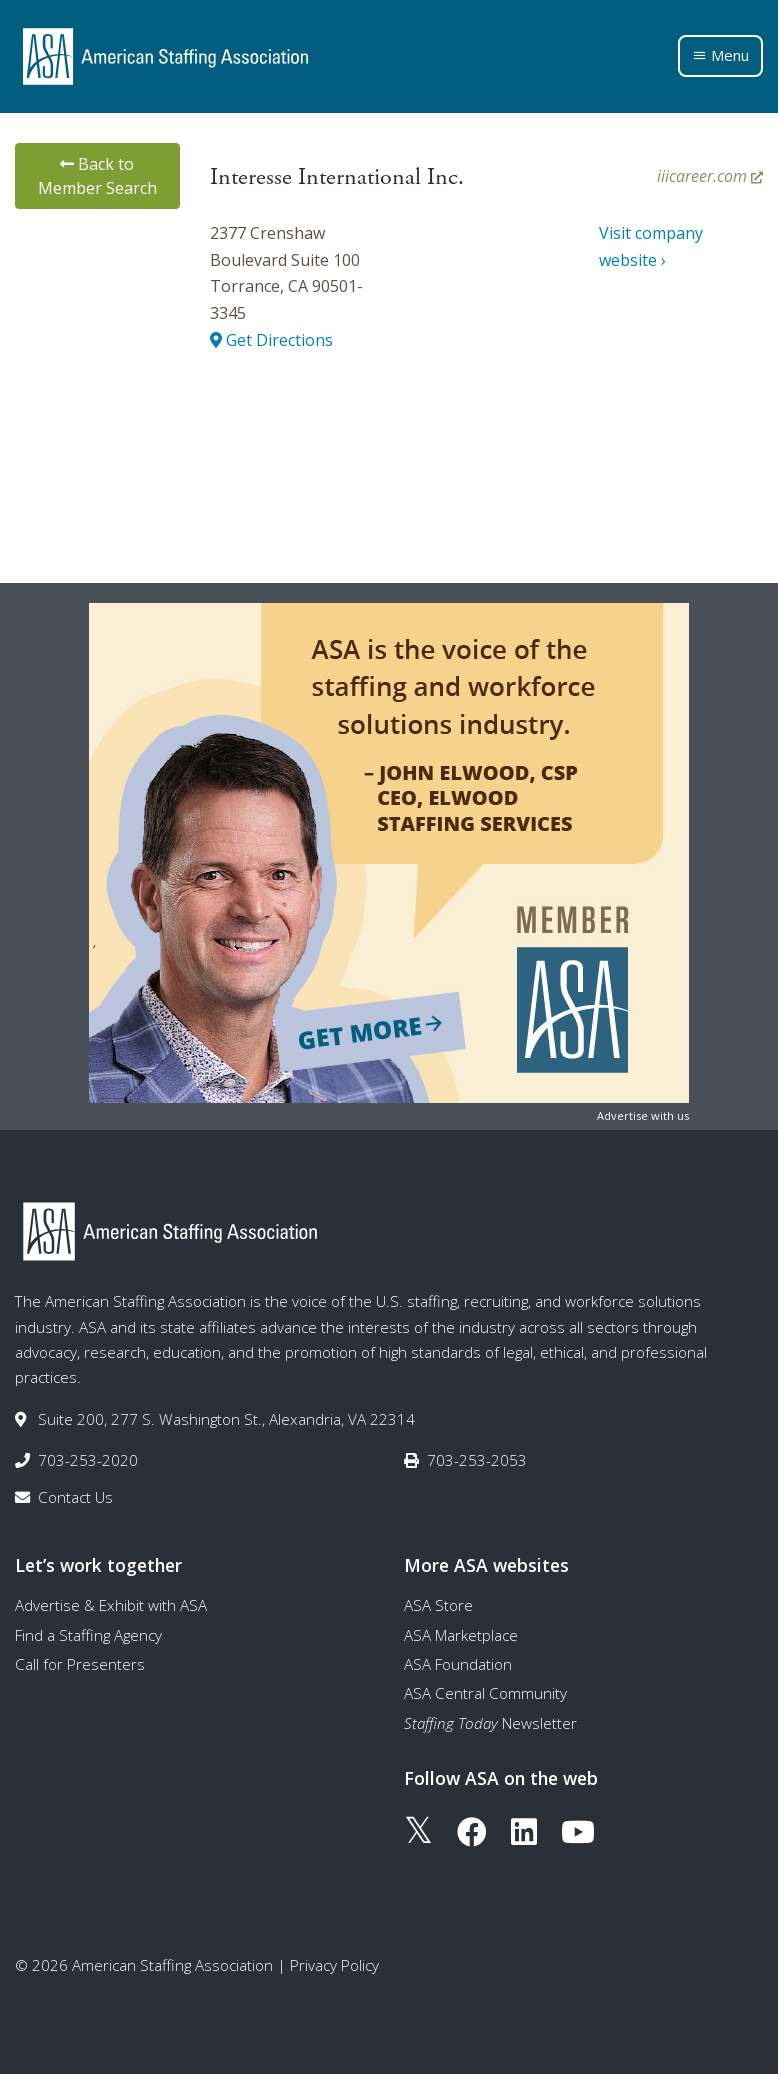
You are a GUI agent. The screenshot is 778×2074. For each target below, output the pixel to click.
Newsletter (490, 1723)
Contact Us (75, 1497)
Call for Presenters (80, 1664)
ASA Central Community (485, 1693)
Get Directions (271, 340)
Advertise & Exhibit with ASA (111, 1605)
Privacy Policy (334, 1965)
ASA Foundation (458, 1664)
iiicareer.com (710, 176)
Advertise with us (643, 1115)
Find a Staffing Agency (88, 1635)
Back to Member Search (97, 176)
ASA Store (438, 1605)
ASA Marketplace (461, 1635)
